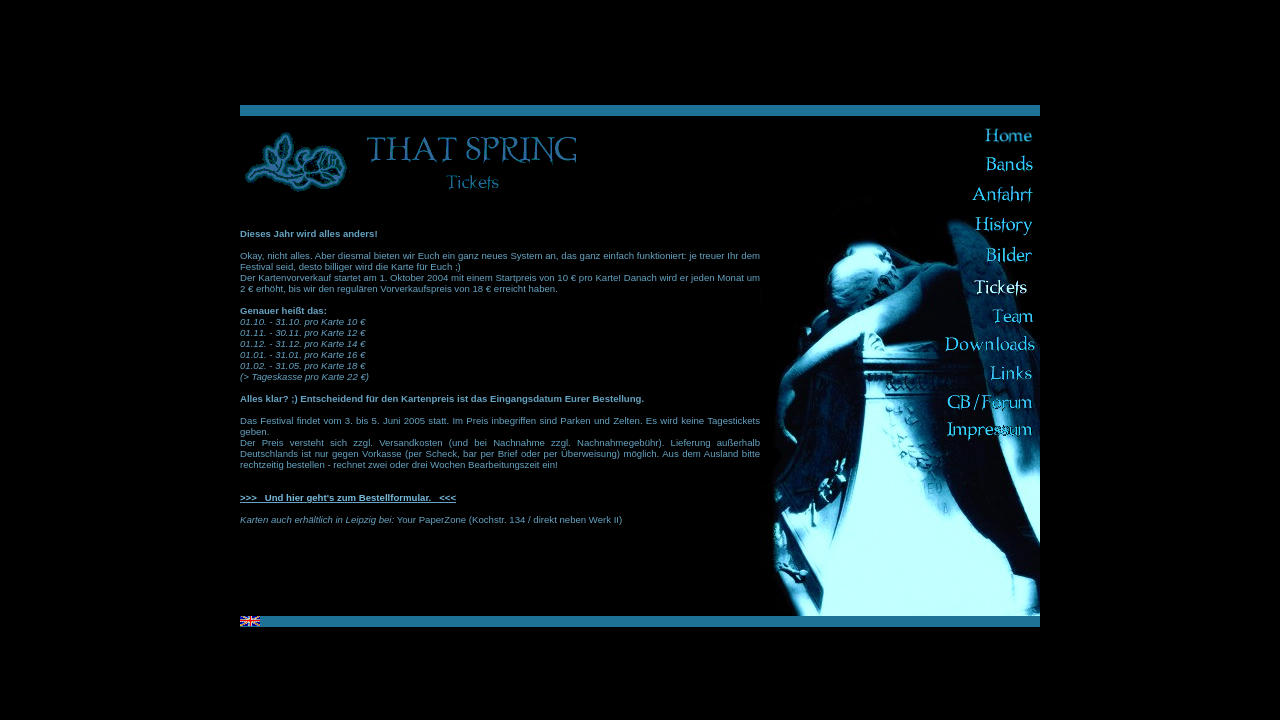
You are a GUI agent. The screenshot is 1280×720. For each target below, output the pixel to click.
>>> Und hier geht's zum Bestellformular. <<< (348, 497)
